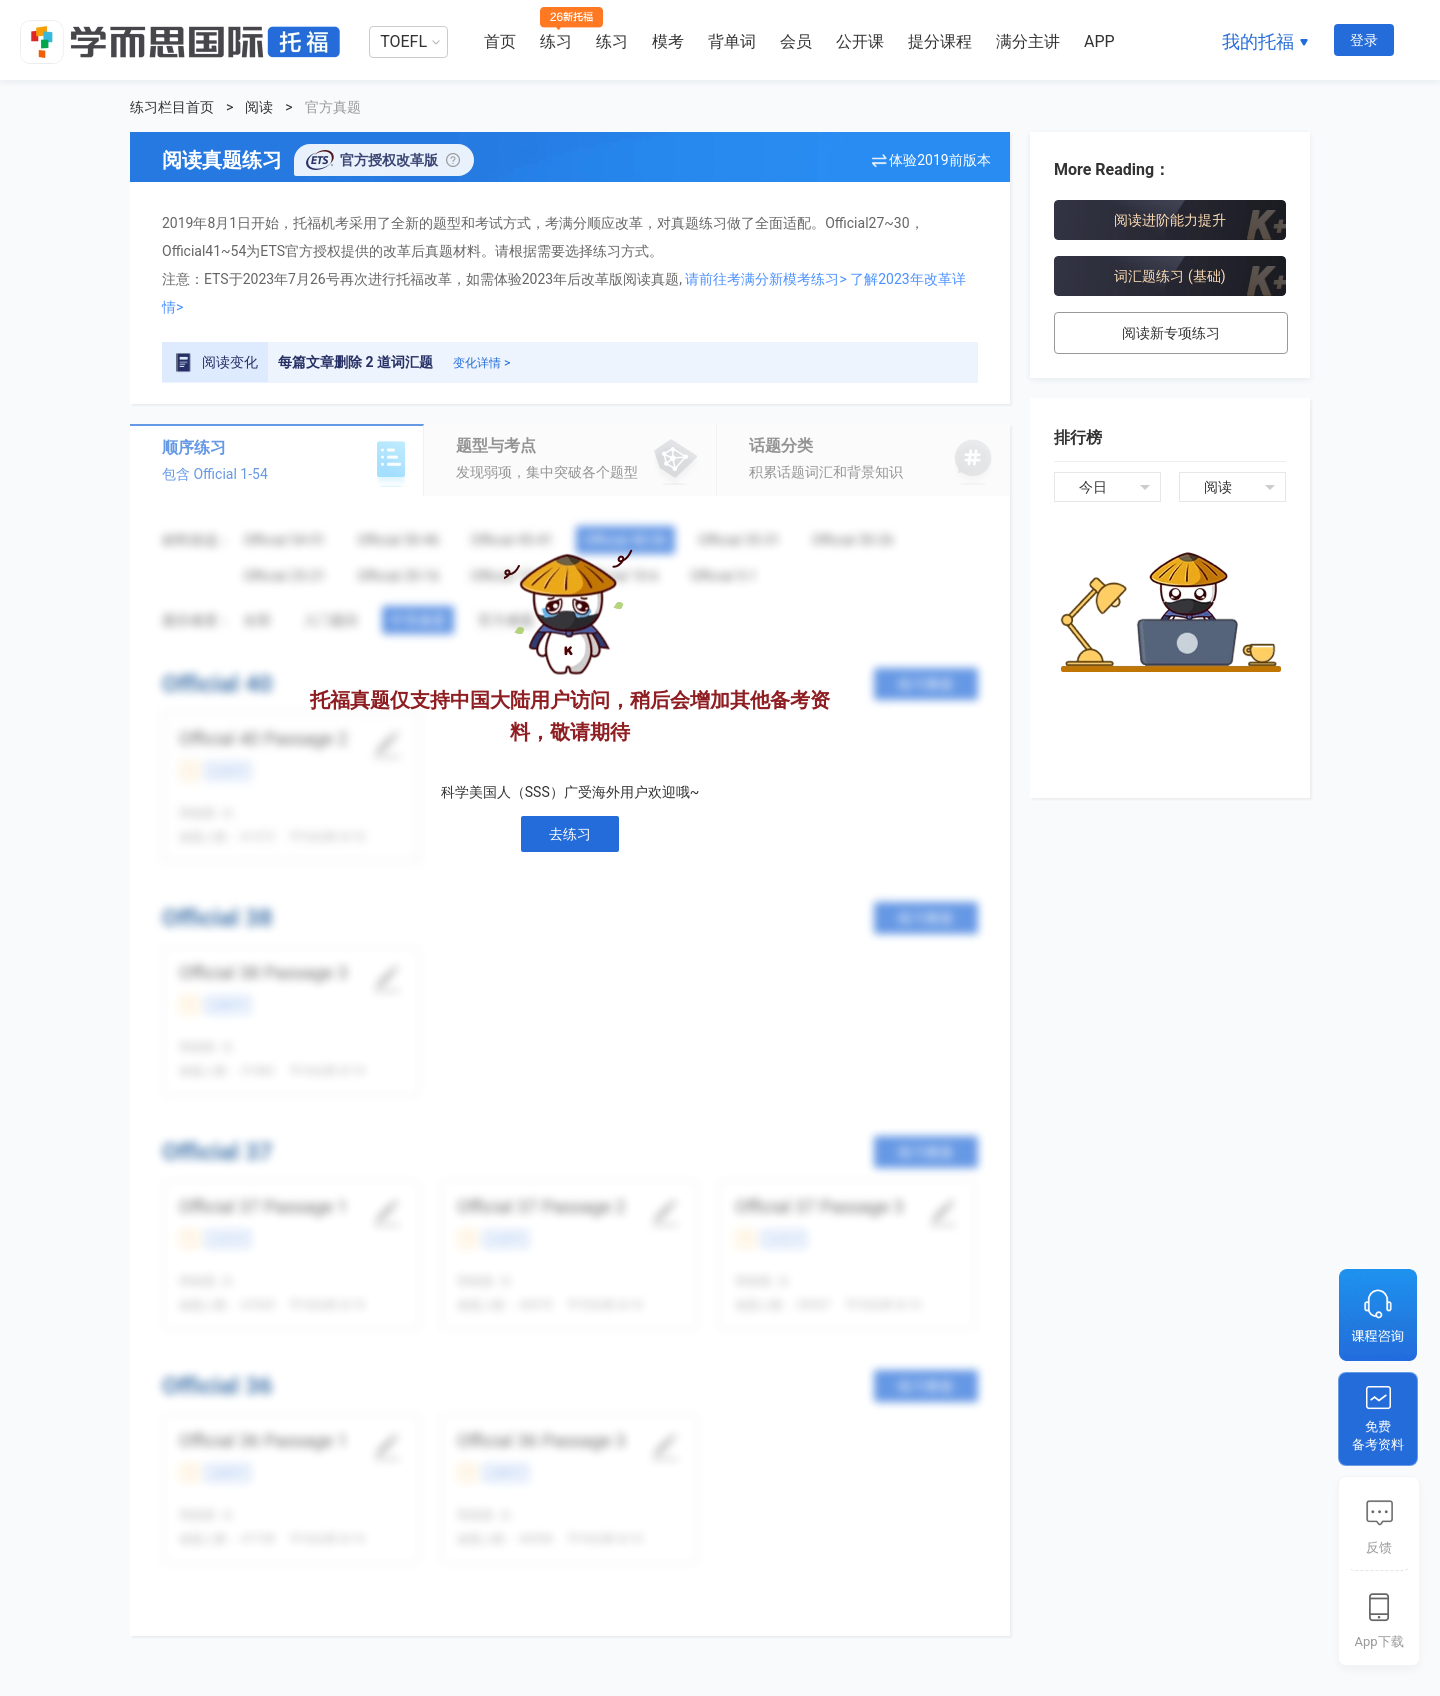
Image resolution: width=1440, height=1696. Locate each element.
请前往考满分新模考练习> (765, 279)
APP (1099, 41)
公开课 (860, 41)
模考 (668, 41)
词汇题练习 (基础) (1169, 276)
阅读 (259, 107)
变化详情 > (481, 363)
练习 (556, 41)
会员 (796, 41)
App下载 (1378, 1641)
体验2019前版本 (939, 160)
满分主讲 (1028, 41)
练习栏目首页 (172, 107)
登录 (1364, 40)
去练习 (570, 834)
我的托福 (1258, 41)
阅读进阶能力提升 (1170, 220)
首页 (500, 41)
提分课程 (940, 41)
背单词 (732, 41)
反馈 (1379, 1547)
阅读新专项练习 (1171, 333)
